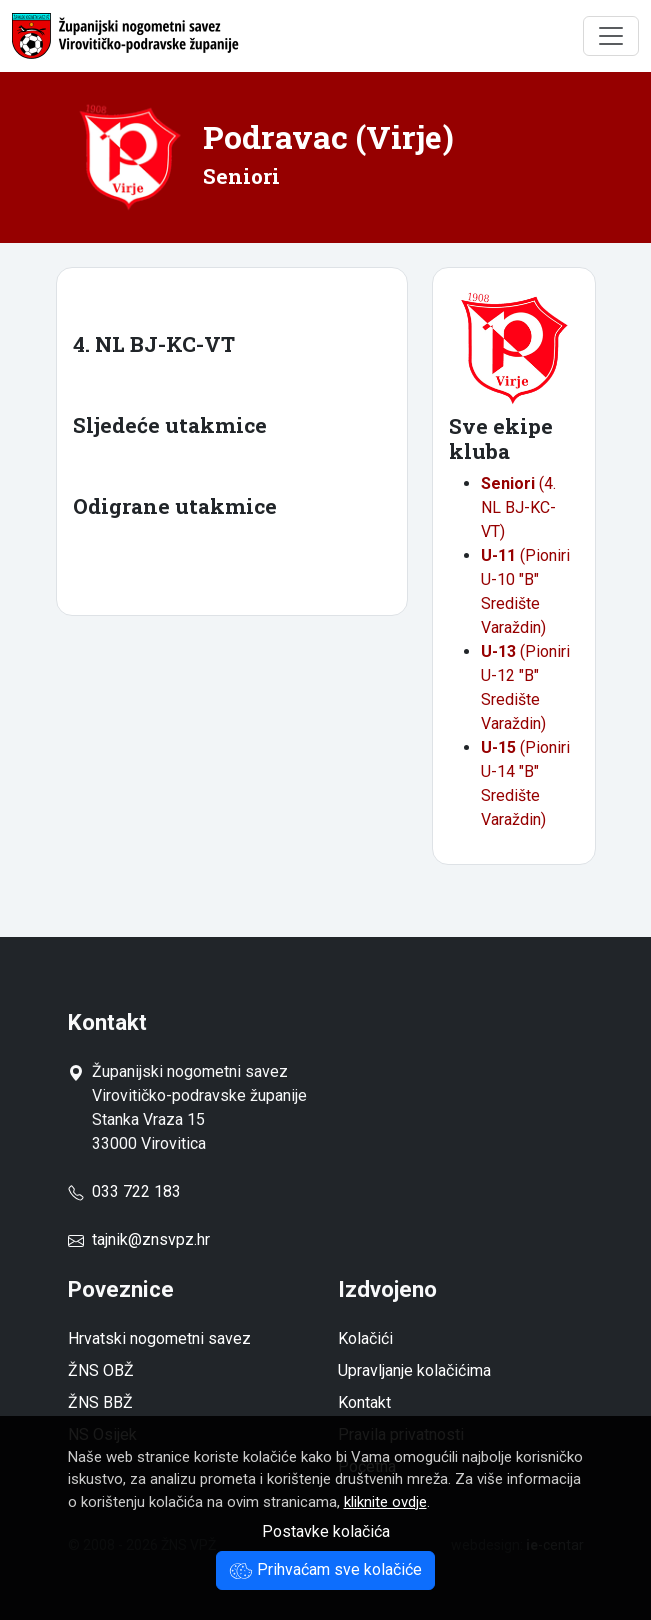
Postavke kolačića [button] (326, 1531)
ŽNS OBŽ (101, 1370)
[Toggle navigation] (611, 36)
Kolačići (365, 1338)
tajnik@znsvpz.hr (151, 1239)
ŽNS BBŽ (100, 1402)
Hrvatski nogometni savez (159, 1338)
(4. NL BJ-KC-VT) (518, 507)
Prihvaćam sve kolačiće (325, 1569)
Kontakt (364, 1402)
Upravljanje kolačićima (414, 1370)
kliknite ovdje (385, 1502)
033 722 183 (124, 1191)
